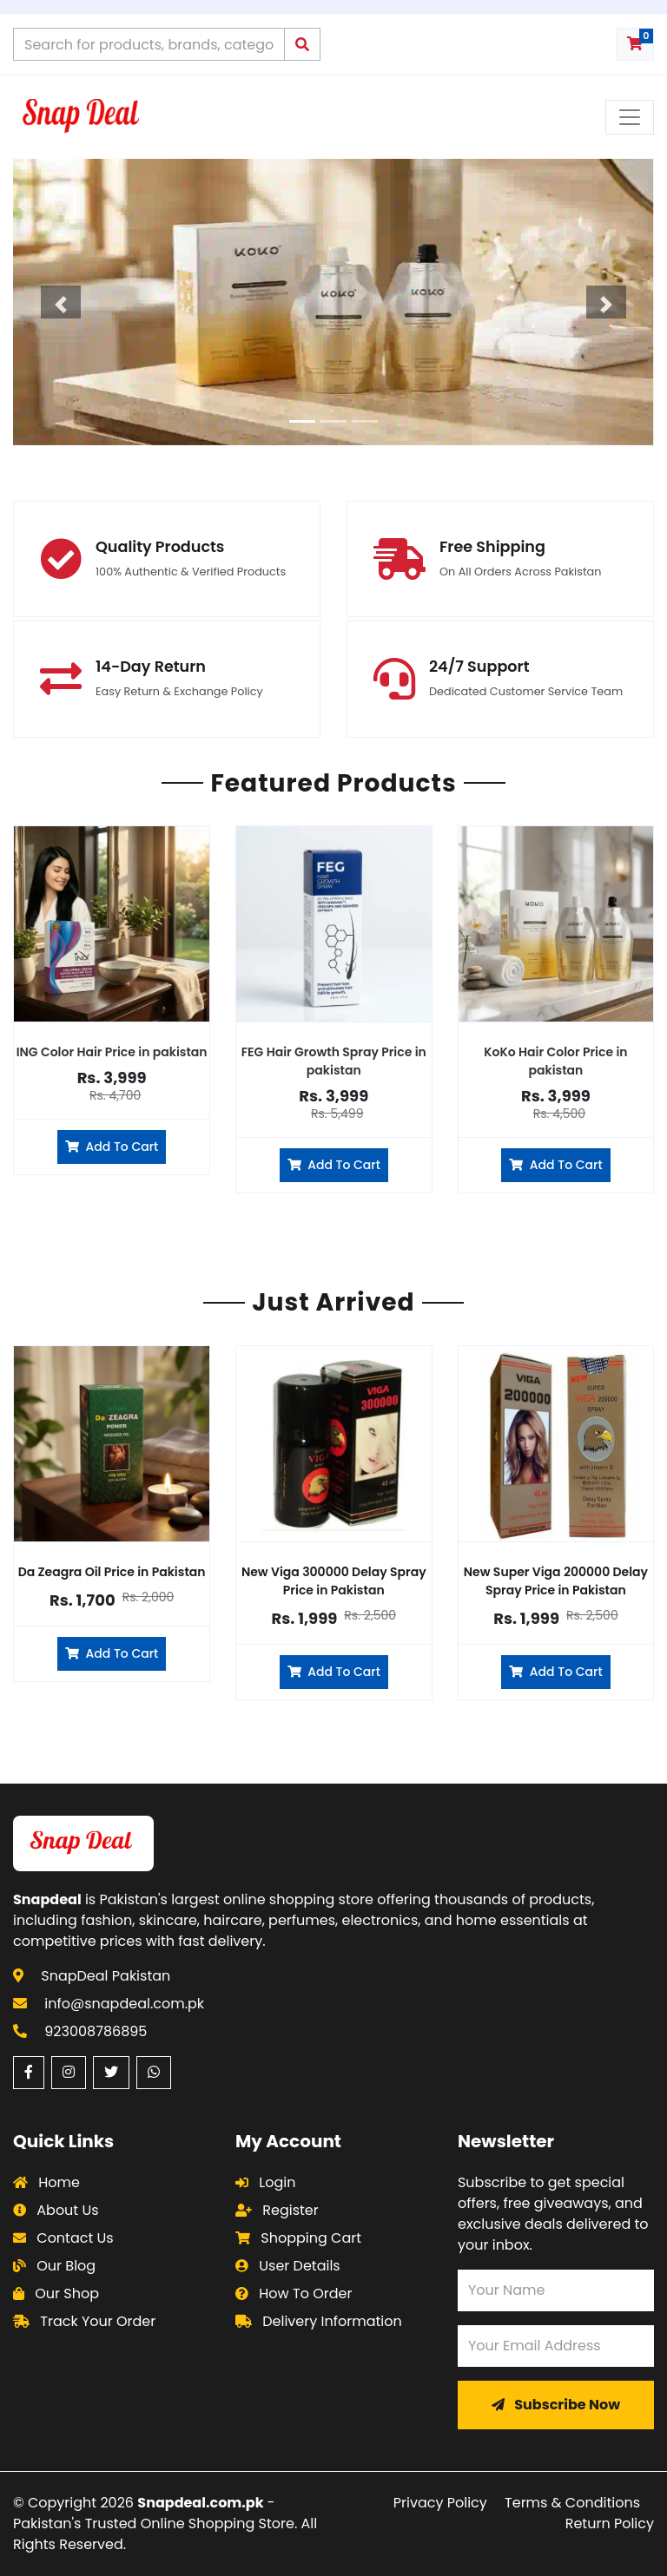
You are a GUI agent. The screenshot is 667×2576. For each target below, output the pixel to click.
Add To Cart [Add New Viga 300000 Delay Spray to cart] (333, 1671)
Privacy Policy (440, 2503)
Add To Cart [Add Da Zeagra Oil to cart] (111, 1653)
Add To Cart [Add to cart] (111, 1146)
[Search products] (149, 44)
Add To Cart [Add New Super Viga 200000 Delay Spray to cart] (555, 1671)
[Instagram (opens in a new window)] (68, 2072)
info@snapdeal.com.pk (124, 2004)
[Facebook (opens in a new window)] (28, 2072)
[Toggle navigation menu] (629, 117)
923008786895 (95, 2031)
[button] (61, 302)
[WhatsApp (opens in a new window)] (153, 2072)
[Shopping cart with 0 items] (635, 44)
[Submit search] (302, 44)
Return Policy (609, 2523)
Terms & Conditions (572, 2503)
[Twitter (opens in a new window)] (111, 2072)
